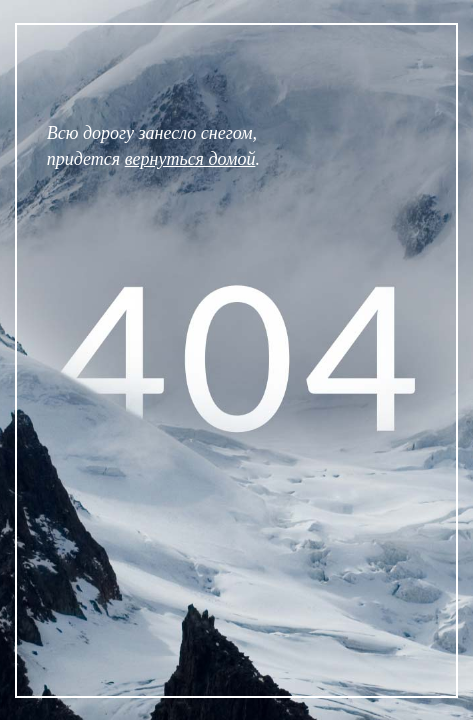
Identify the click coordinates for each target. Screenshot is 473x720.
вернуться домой (190, 159)
